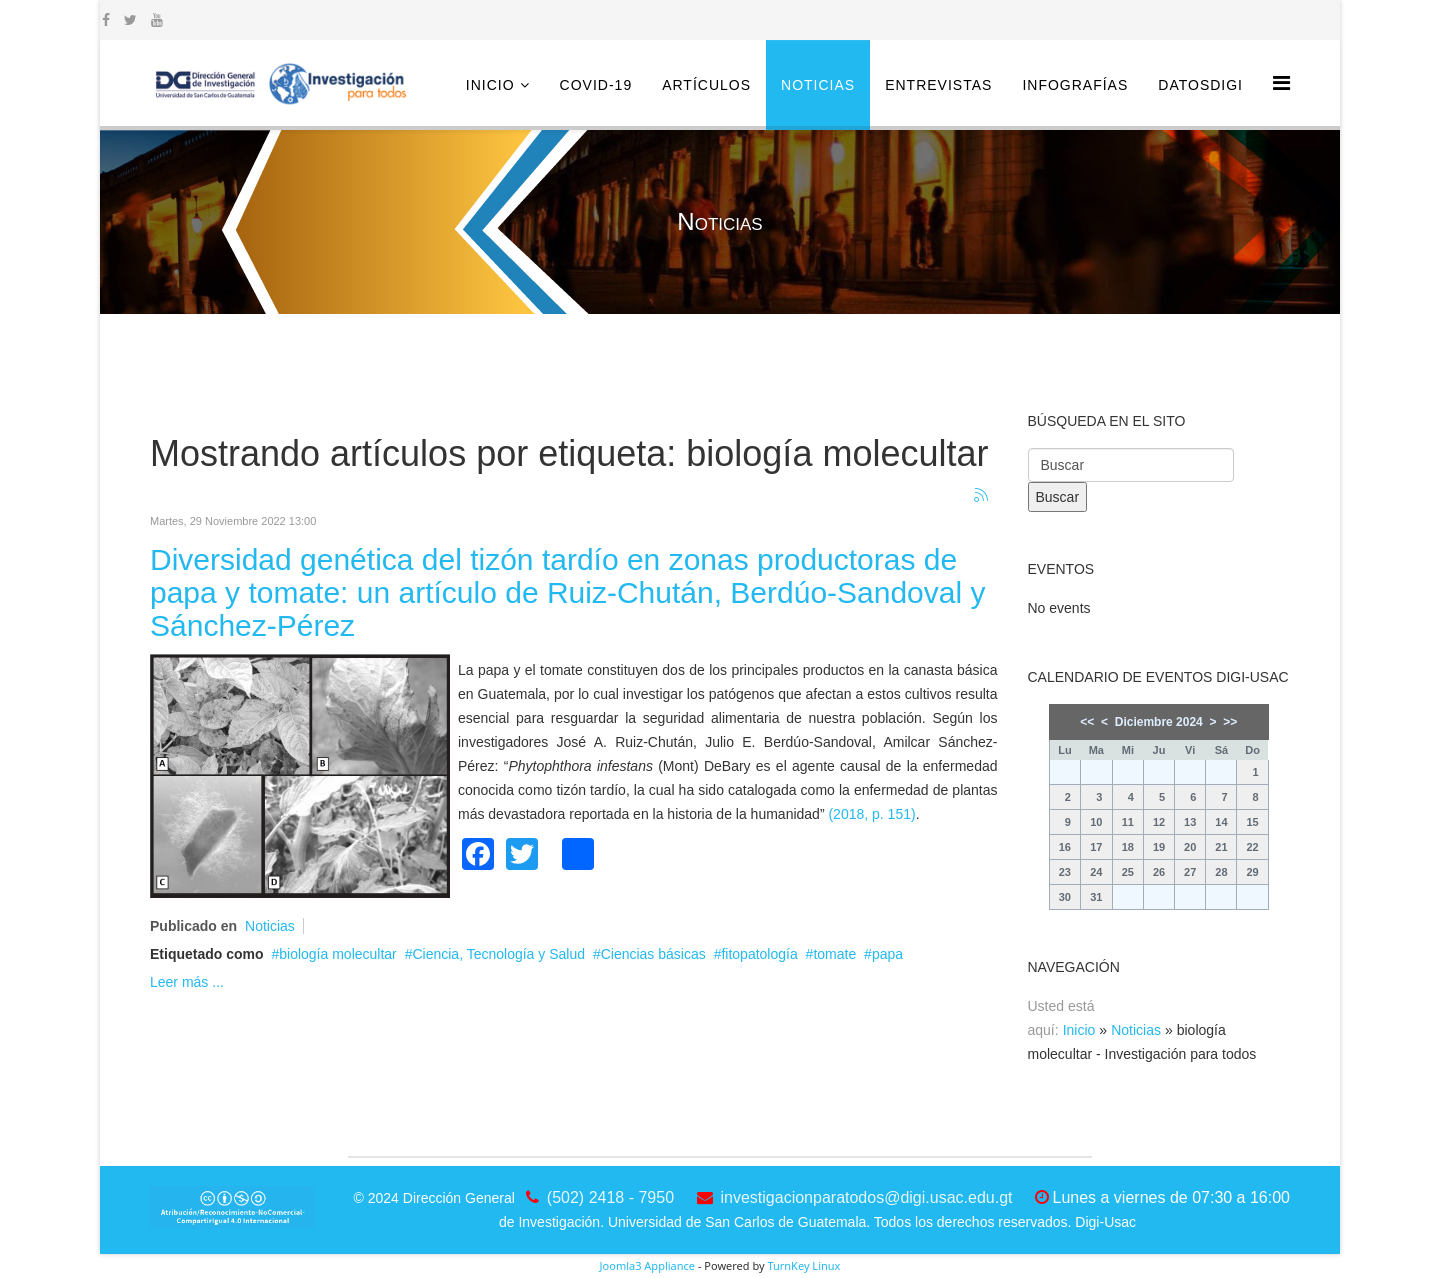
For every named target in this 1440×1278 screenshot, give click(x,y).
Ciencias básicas (653, 954)
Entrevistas (938, 85)
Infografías (1075, 85)
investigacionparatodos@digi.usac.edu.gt (867, 1197)
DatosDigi (1200, 85)
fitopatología (759, 954)
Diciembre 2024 (1159, 722)
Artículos (706, 85)
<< (1087, 722)
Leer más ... (187, 982)
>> (1230, 722)
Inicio (490, 85)
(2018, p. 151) (871, 814)
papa (887, 954)
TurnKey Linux (803, 1265)
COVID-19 (596, 85)
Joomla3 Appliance (647, 1265)
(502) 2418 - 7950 (610, 1197)
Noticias (818, 85)
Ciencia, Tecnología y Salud (498, 954)
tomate (834, 954)
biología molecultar (338, 954)
